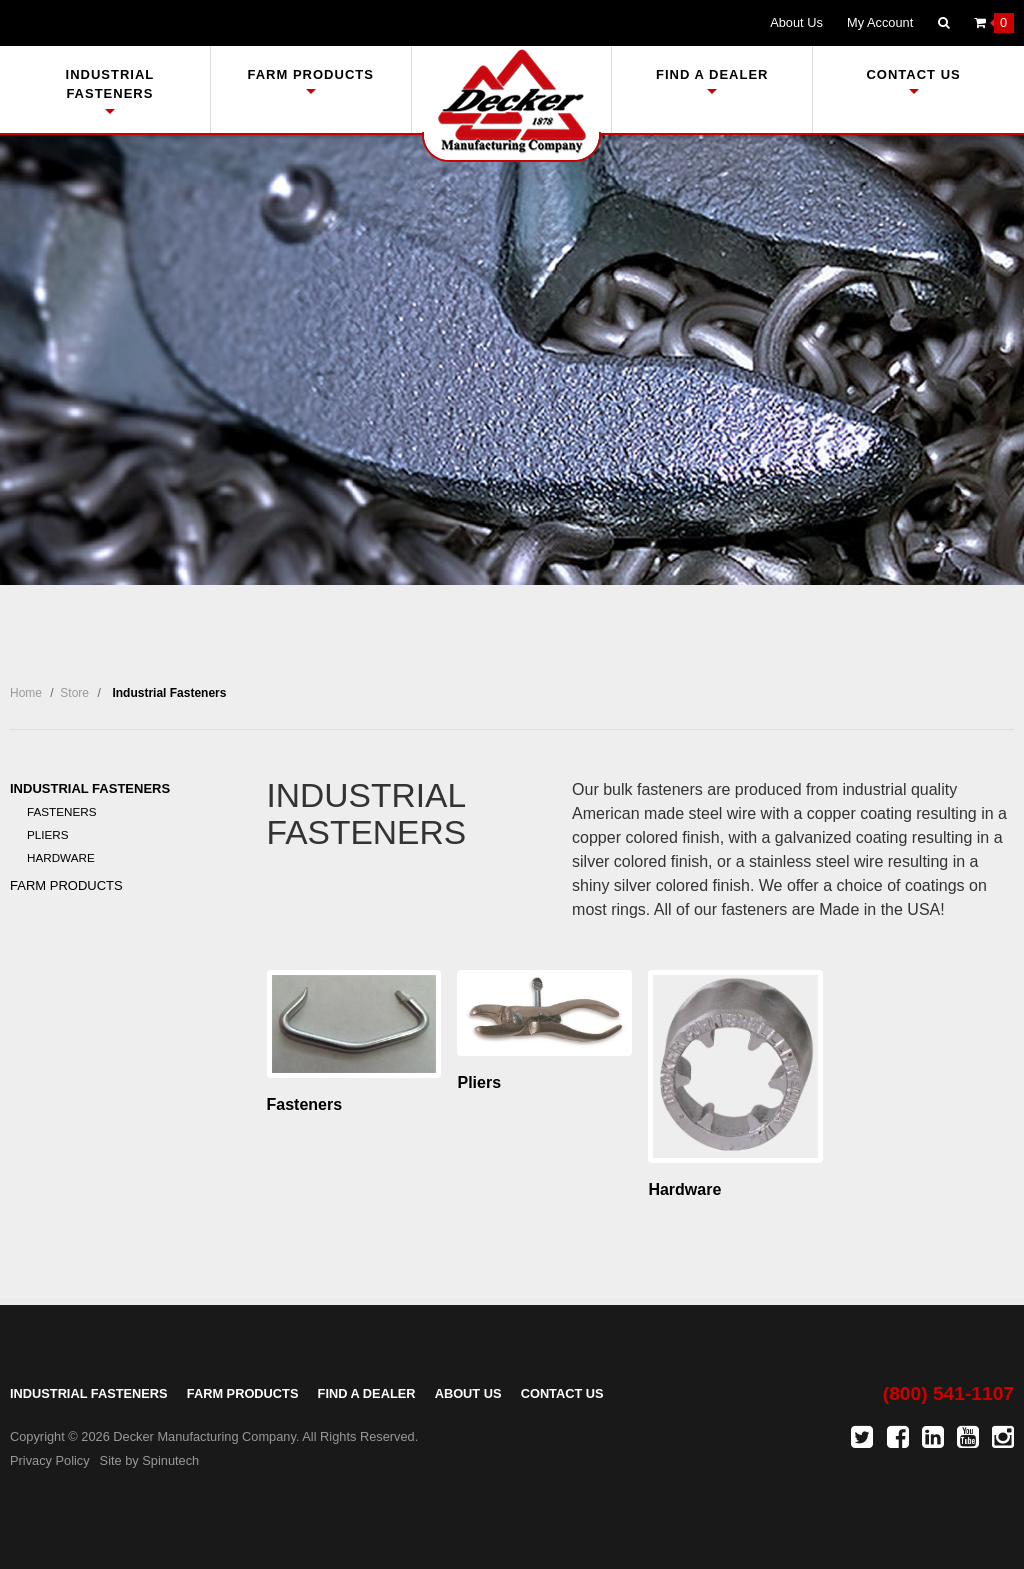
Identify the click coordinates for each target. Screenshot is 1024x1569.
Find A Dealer (712, 80)
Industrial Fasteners (110, 90)
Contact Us (913, 80)
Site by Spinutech (150, 1460)
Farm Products (311, 80)
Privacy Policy (50, 1460)
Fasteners (62, 811)
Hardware (61, 857)
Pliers (48, 834)
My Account (880, 22)
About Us (796, 22)
